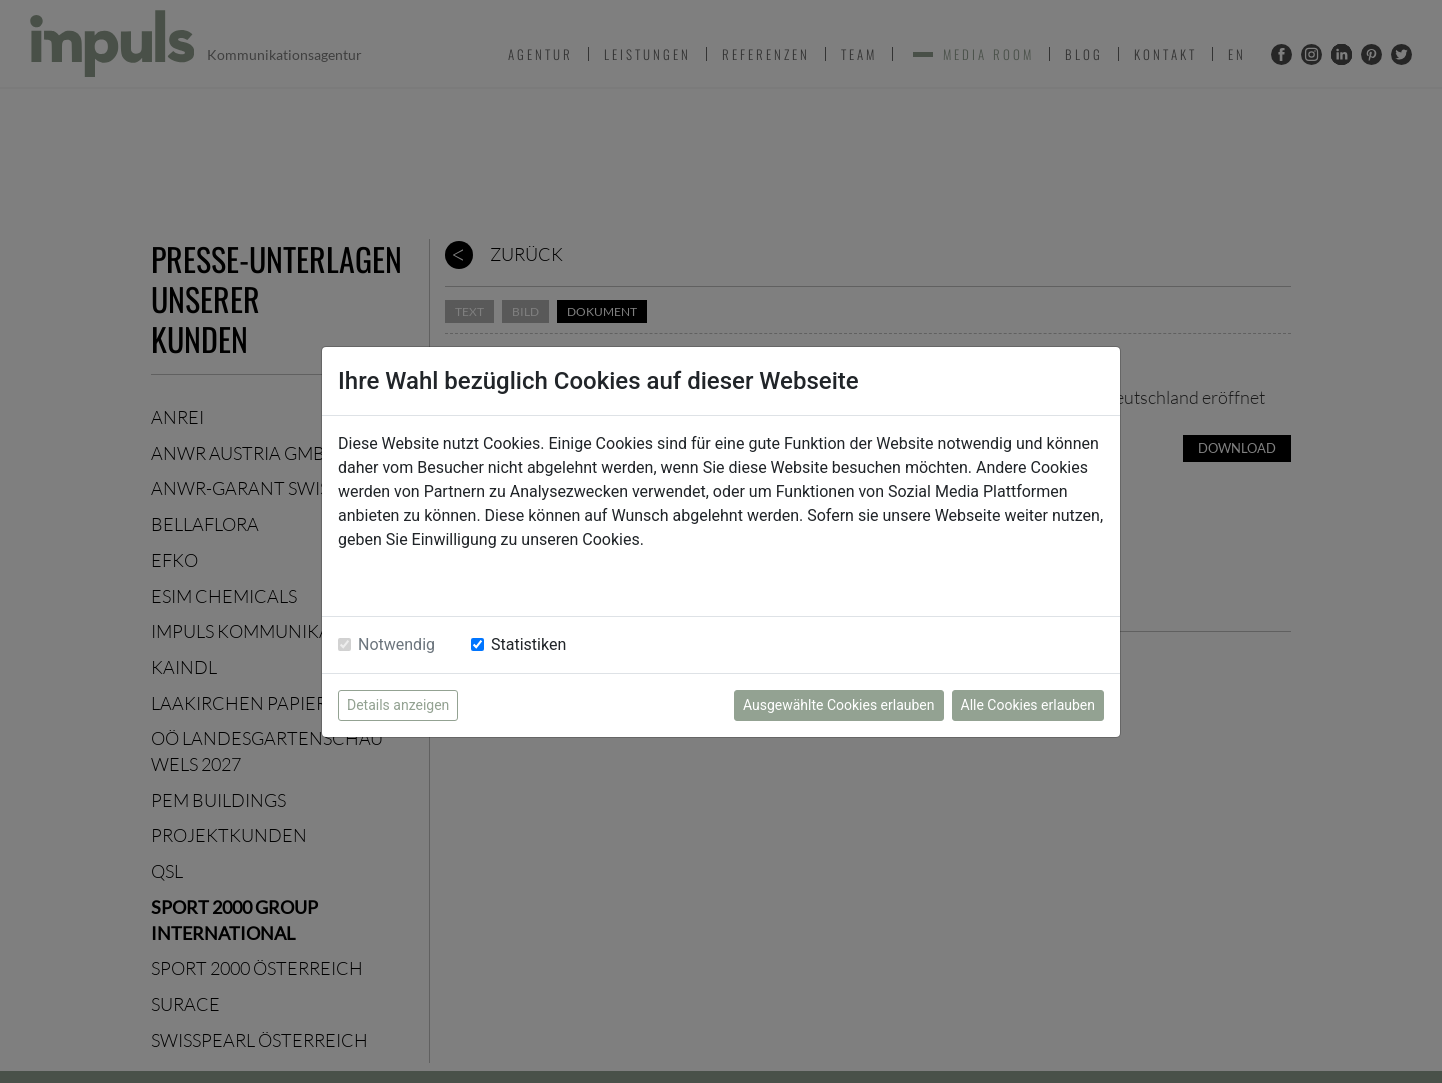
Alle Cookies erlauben (1028, 705)
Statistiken (528, 644)
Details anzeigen (398, 705)
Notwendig (396, 644)
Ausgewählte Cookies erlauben (839, 705)
